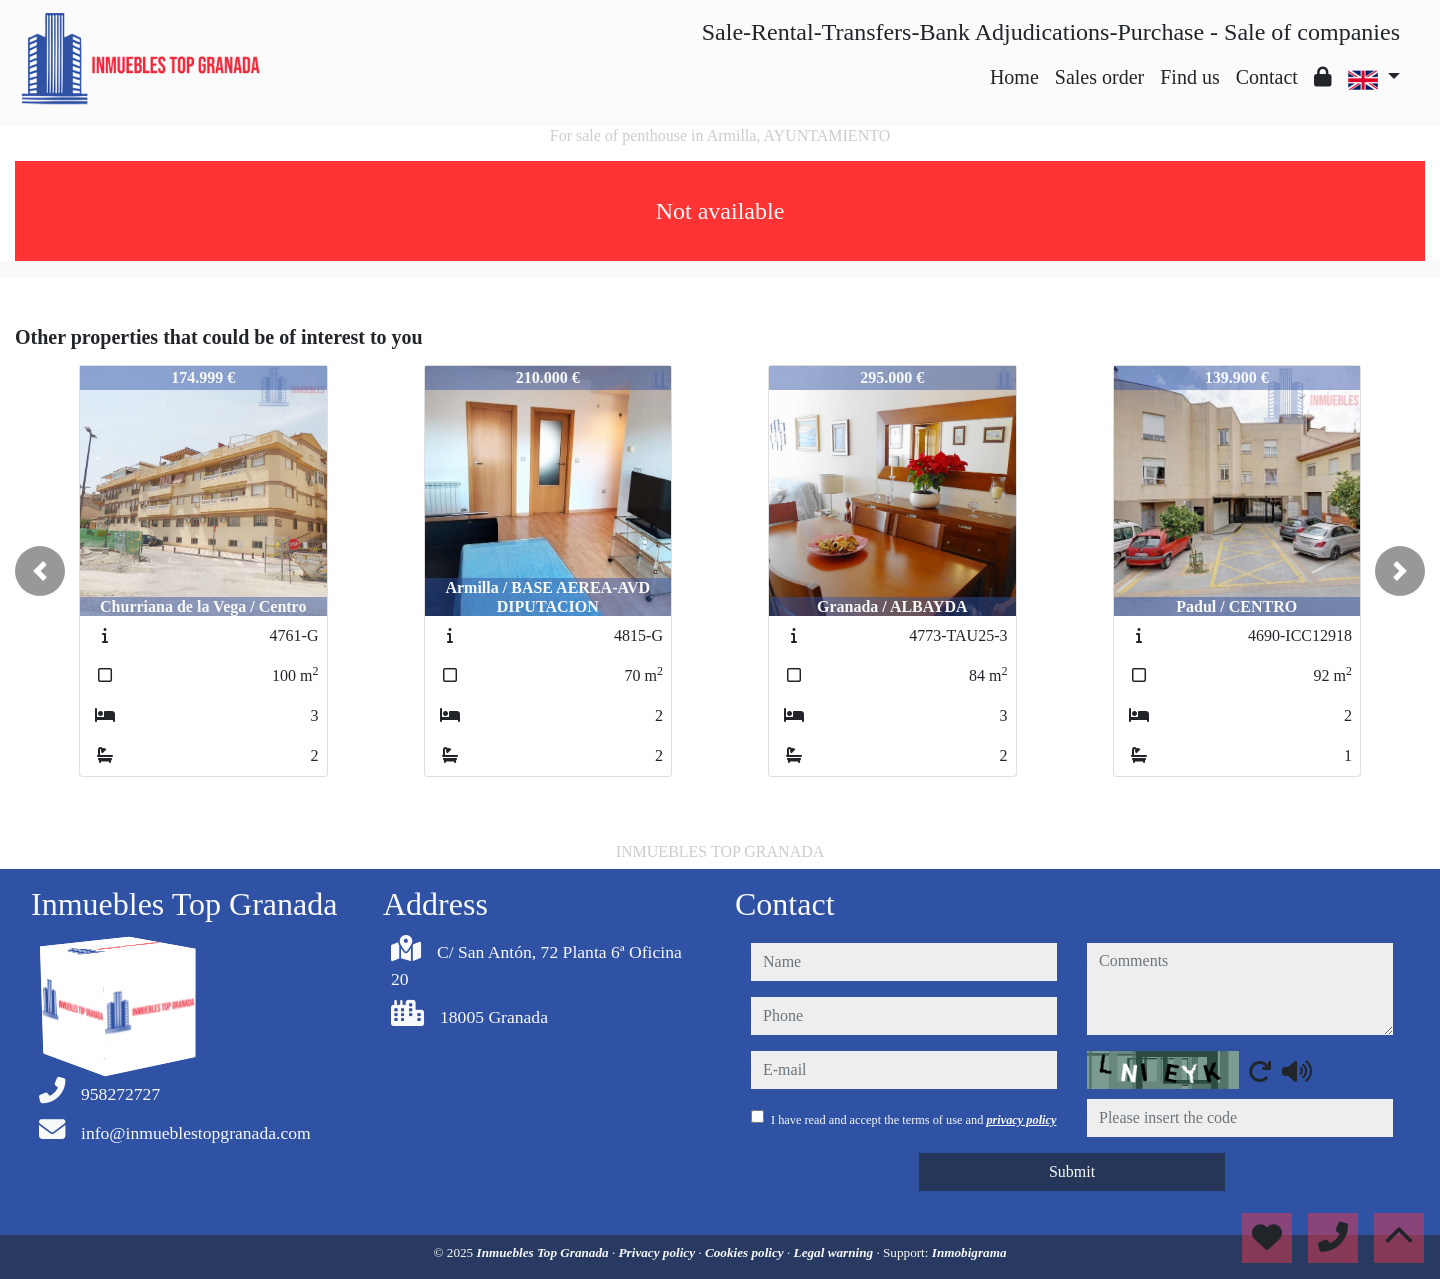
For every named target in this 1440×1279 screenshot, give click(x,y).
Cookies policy (746, 1252)
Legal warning (835, 1252)
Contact (1267, 77)
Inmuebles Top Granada (544, 1252)
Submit (1072, 1171)
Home (1014, 77)
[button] (40, 571)
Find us (1189, 77)
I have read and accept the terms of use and (913, 1120)
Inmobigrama (969, 1252)
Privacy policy (659, 1252)
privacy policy (1021, 1120)
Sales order (1099, 77)
